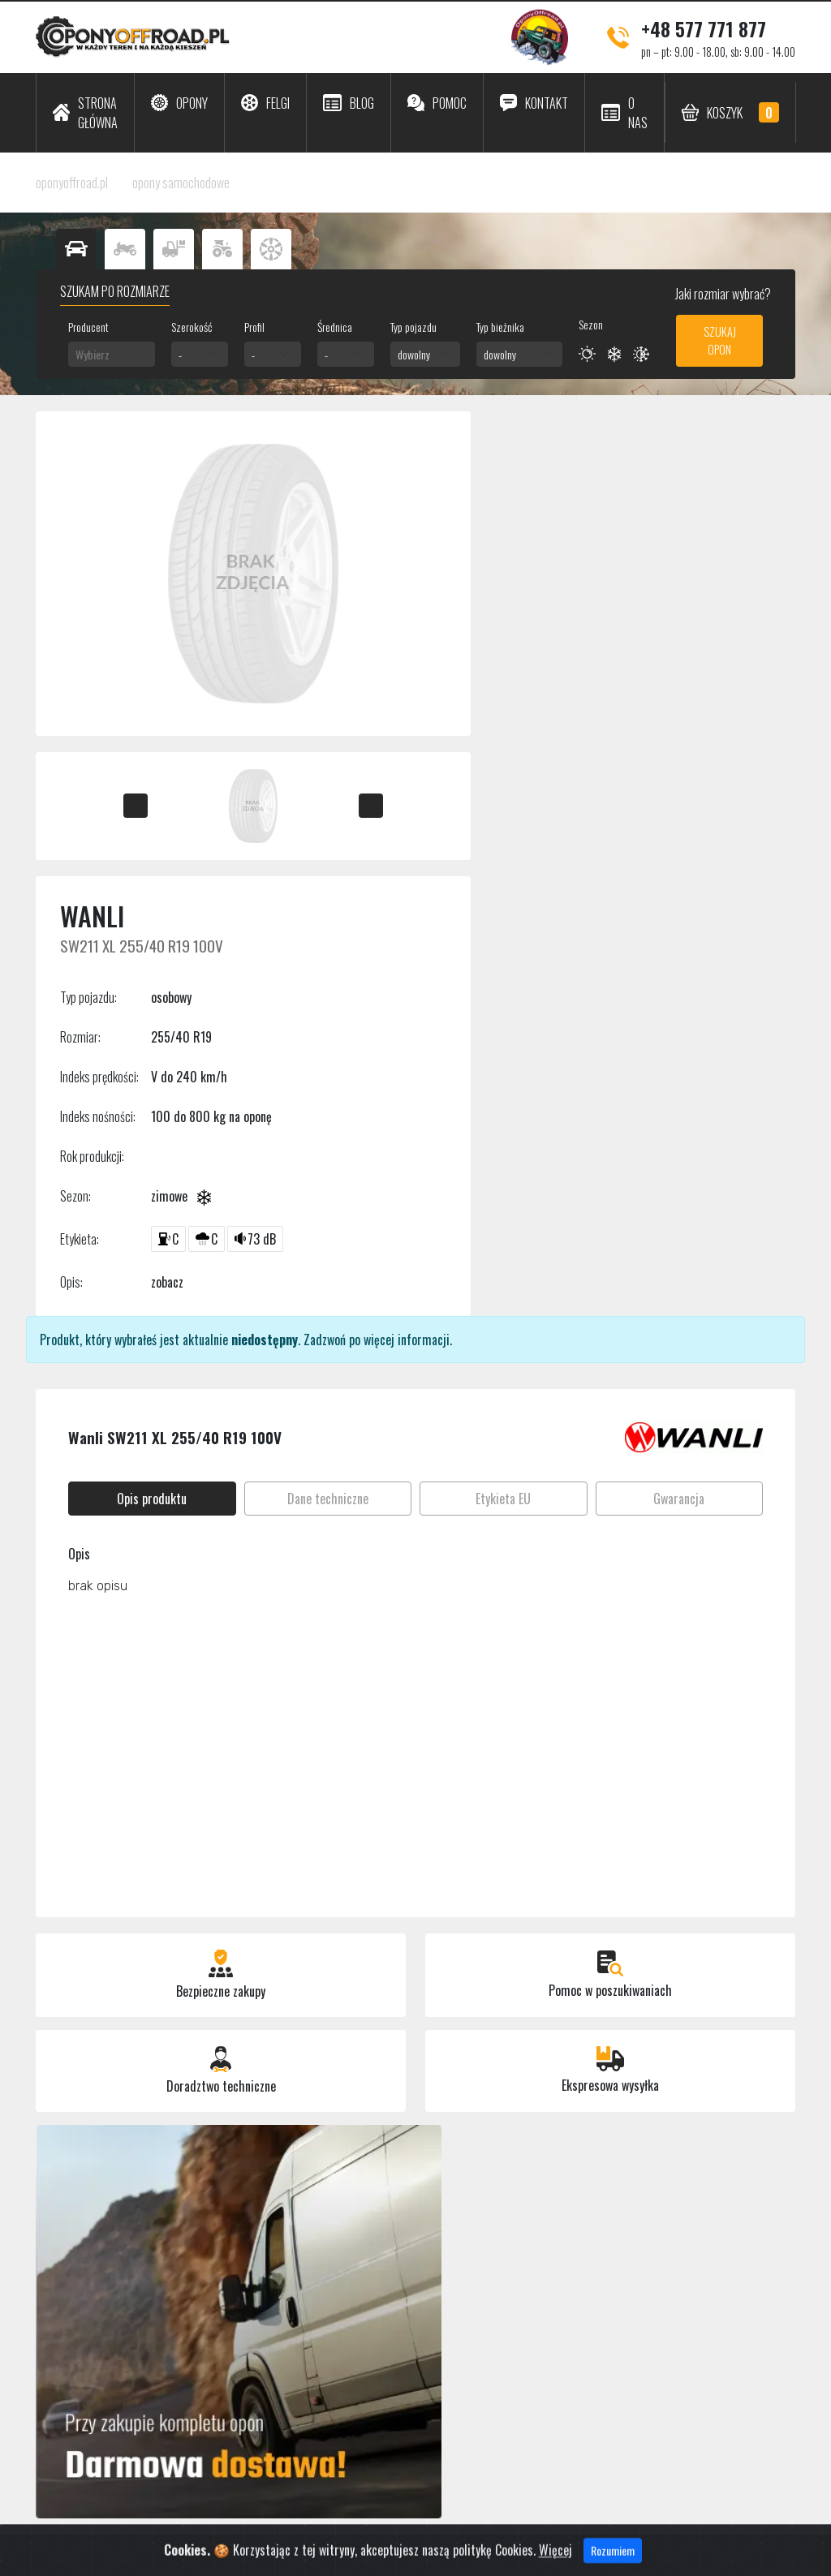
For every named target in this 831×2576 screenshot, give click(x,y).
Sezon (591, 324)
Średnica (334, 326)
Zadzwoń (325, 1339)
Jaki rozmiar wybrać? (722, 293)
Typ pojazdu (413, 326)
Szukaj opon (720, 340)
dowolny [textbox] (414, 354)
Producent (88, 326)
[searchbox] (111, 354)
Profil (254, 326)
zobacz (167, 1282)
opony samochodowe (181, 182)
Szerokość (191, 326)
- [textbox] (180, 354)
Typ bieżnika (500, 326)
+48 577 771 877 (703, 28)
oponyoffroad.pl (72, 182)
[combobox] (111, 354)
